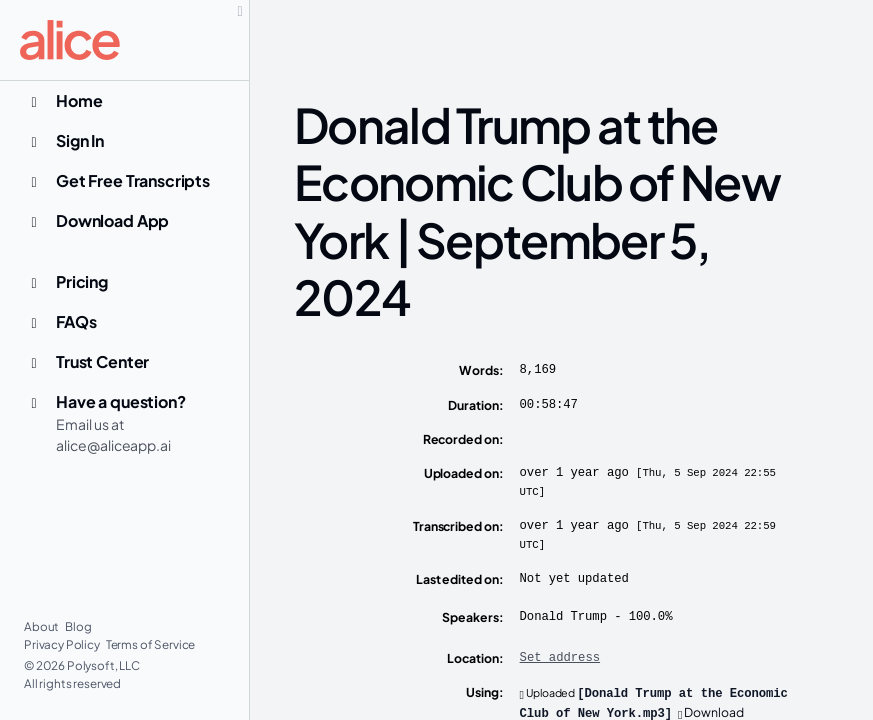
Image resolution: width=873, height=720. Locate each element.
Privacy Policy (63, 644)
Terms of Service (151, 644)
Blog (78, 626)
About (42, 626)
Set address (560, 658)
